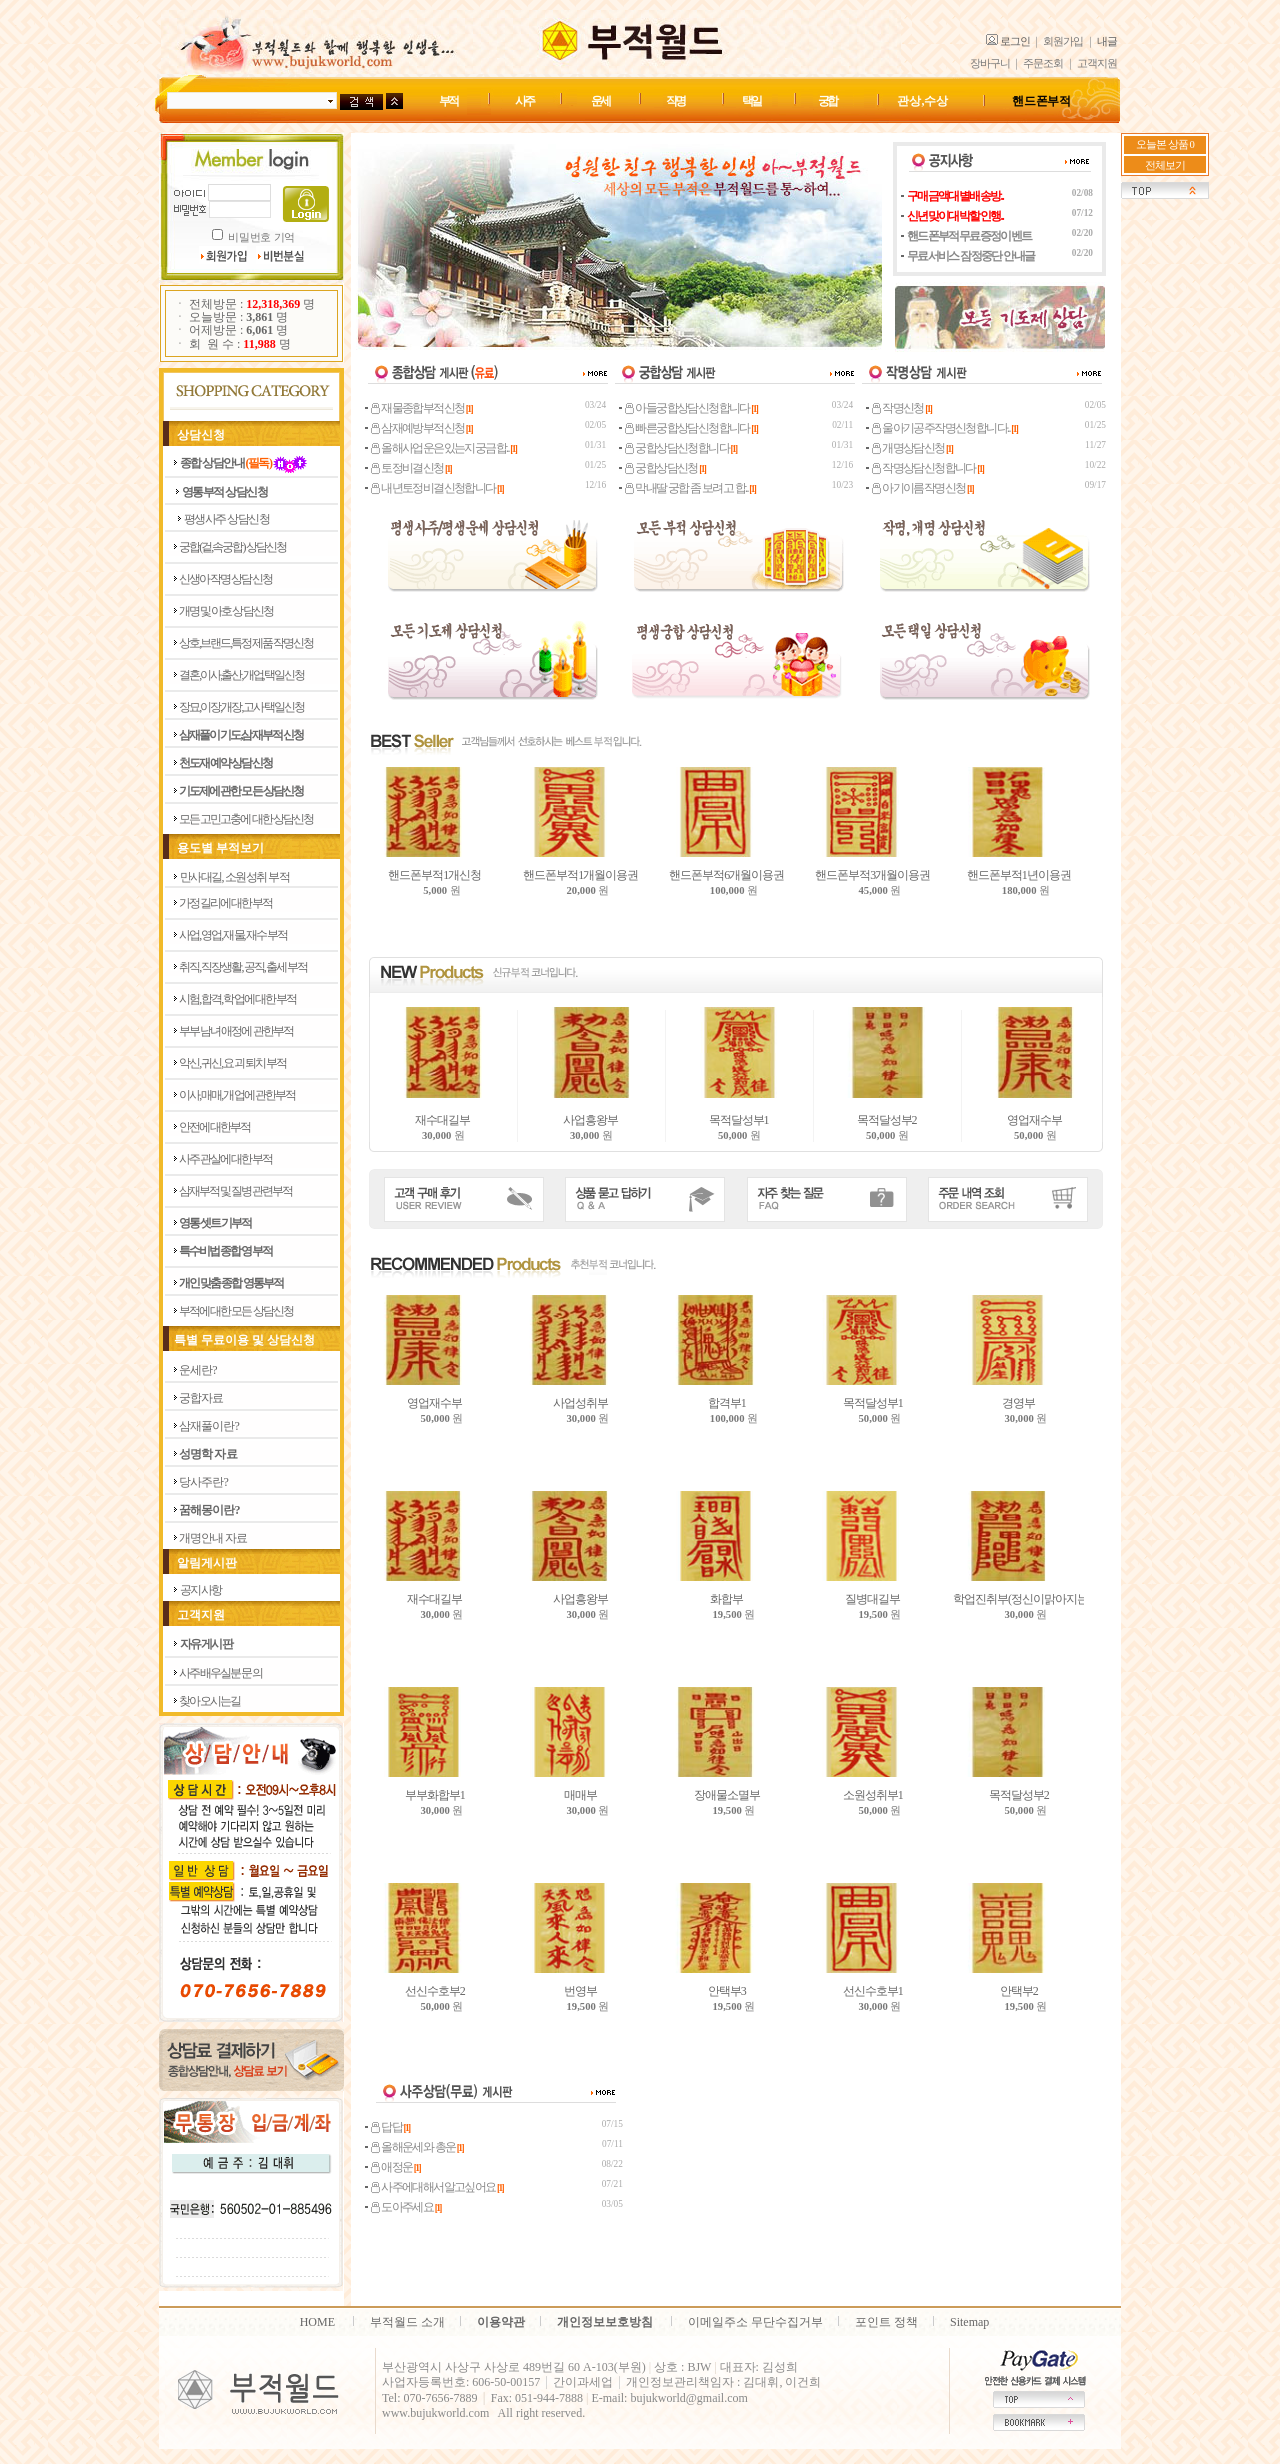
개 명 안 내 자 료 (212, 1538)
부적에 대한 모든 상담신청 (236, 1311)
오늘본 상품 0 (1165, 144)
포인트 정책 (886, 2322)
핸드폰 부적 (1041, 101)
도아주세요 (403, 2207)
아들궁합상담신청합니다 (688, 408)
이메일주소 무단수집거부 (755, 2322)
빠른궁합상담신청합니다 (688, 428)
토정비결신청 (408, 468)
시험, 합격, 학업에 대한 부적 (237, 999)
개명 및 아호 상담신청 (226, 611)
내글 (1107, 41)
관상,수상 (922, 101)
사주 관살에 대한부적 (225, 1159)
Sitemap (969, 2322)
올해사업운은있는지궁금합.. (440, 448)
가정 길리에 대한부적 (225, 903)
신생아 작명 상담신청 (225, 579)
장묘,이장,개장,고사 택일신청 (241, 707)
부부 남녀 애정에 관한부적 (236, 1031)
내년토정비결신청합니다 (434, 488)
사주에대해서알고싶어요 (434, 2187)
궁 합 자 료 (200, 1398)
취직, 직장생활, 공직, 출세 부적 (243, 967)
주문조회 (1043, 63)
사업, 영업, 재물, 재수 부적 (233, 935)
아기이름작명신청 (919, 488)
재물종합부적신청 (418, 408)
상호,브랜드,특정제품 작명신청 (246, 643)
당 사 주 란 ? (203, 1482)
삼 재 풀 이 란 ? (208, 1426)
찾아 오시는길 (209, 1701)
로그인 (1015, 41)
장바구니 (990, 63)
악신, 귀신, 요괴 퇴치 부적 (232, 1063)
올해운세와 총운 (414, 2147)
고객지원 (1097, 63)
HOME (317, 2322)
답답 (387, 2127)
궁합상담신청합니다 (677, 448)
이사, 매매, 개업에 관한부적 (237, 1095)
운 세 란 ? (197, 1370)
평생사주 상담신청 (227, 519)
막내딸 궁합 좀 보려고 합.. (687, 488)
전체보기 (1165, 165)
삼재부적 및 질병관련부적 (235, 1191)
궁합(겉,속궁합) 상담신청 (232, 547)
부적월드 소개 (407, 2322)
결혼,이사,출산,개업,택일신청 (241, 675)
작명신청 (898, 408)
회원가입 (1063, 41)
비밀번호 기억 (261, 237)
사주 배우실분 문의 (220, 1673)
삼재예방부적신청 (418, 428)
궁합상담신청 (662, 468)
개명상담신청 (909, 448)
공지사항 (201, 1590)
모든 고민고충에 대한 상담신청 (246, 819)
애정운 (392, 2167)
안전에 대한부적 (214, 1127)
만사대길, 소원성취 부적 (235, 877)
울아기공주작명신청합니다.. (941, 428)
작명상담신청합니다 (924, 468)
